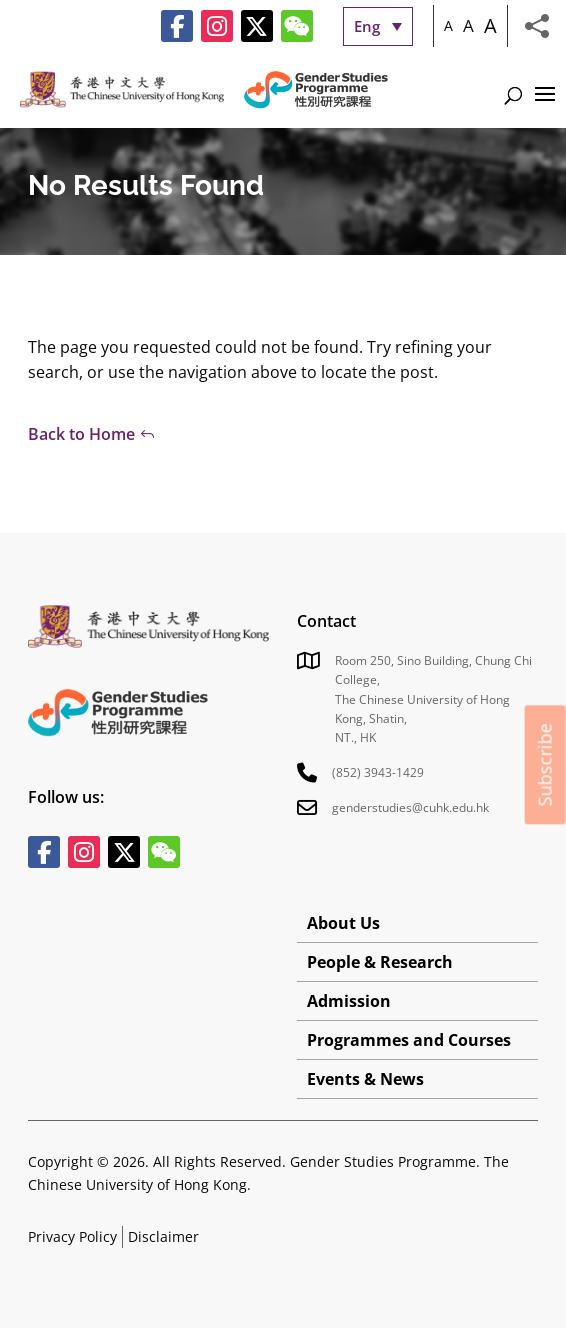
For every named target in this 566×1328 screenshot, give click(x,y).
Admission (349, 1001)
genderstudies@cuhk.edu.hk (410, 807)
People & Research (380, 962)
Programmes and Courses (409, 1040)
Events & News (365, 1079)
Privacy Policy (72, 1236)
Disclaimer (163, 1236)
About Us (343, 923)
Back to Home (81, 434)
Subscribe (545, 764)
